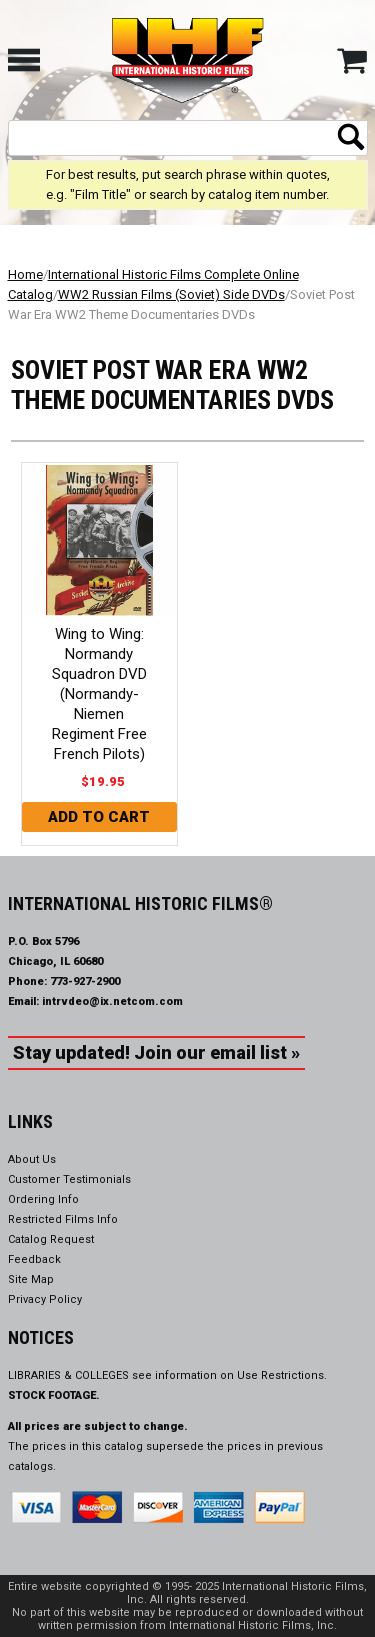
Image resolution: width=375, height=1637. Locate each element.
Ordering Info (43, 1199)
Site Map (31, 1279)
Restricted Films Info (63, 1219)
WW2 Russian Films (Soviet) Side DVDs (171, 294)
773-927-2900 (85, 981)
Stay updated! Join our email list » (156, 1052)
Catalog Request (51, 1239)
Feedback (34, 1259)
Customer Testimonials (69, 1179)
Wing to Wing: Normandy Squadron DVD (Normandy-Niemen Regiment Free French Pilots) (99, 694)
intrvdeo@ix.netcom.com (112, 1001)
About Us (32, 1159)
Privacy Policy (45, 1299)
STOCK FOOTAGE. (54, 1395)
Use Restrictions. (282, 1375)
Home (25, 274)
